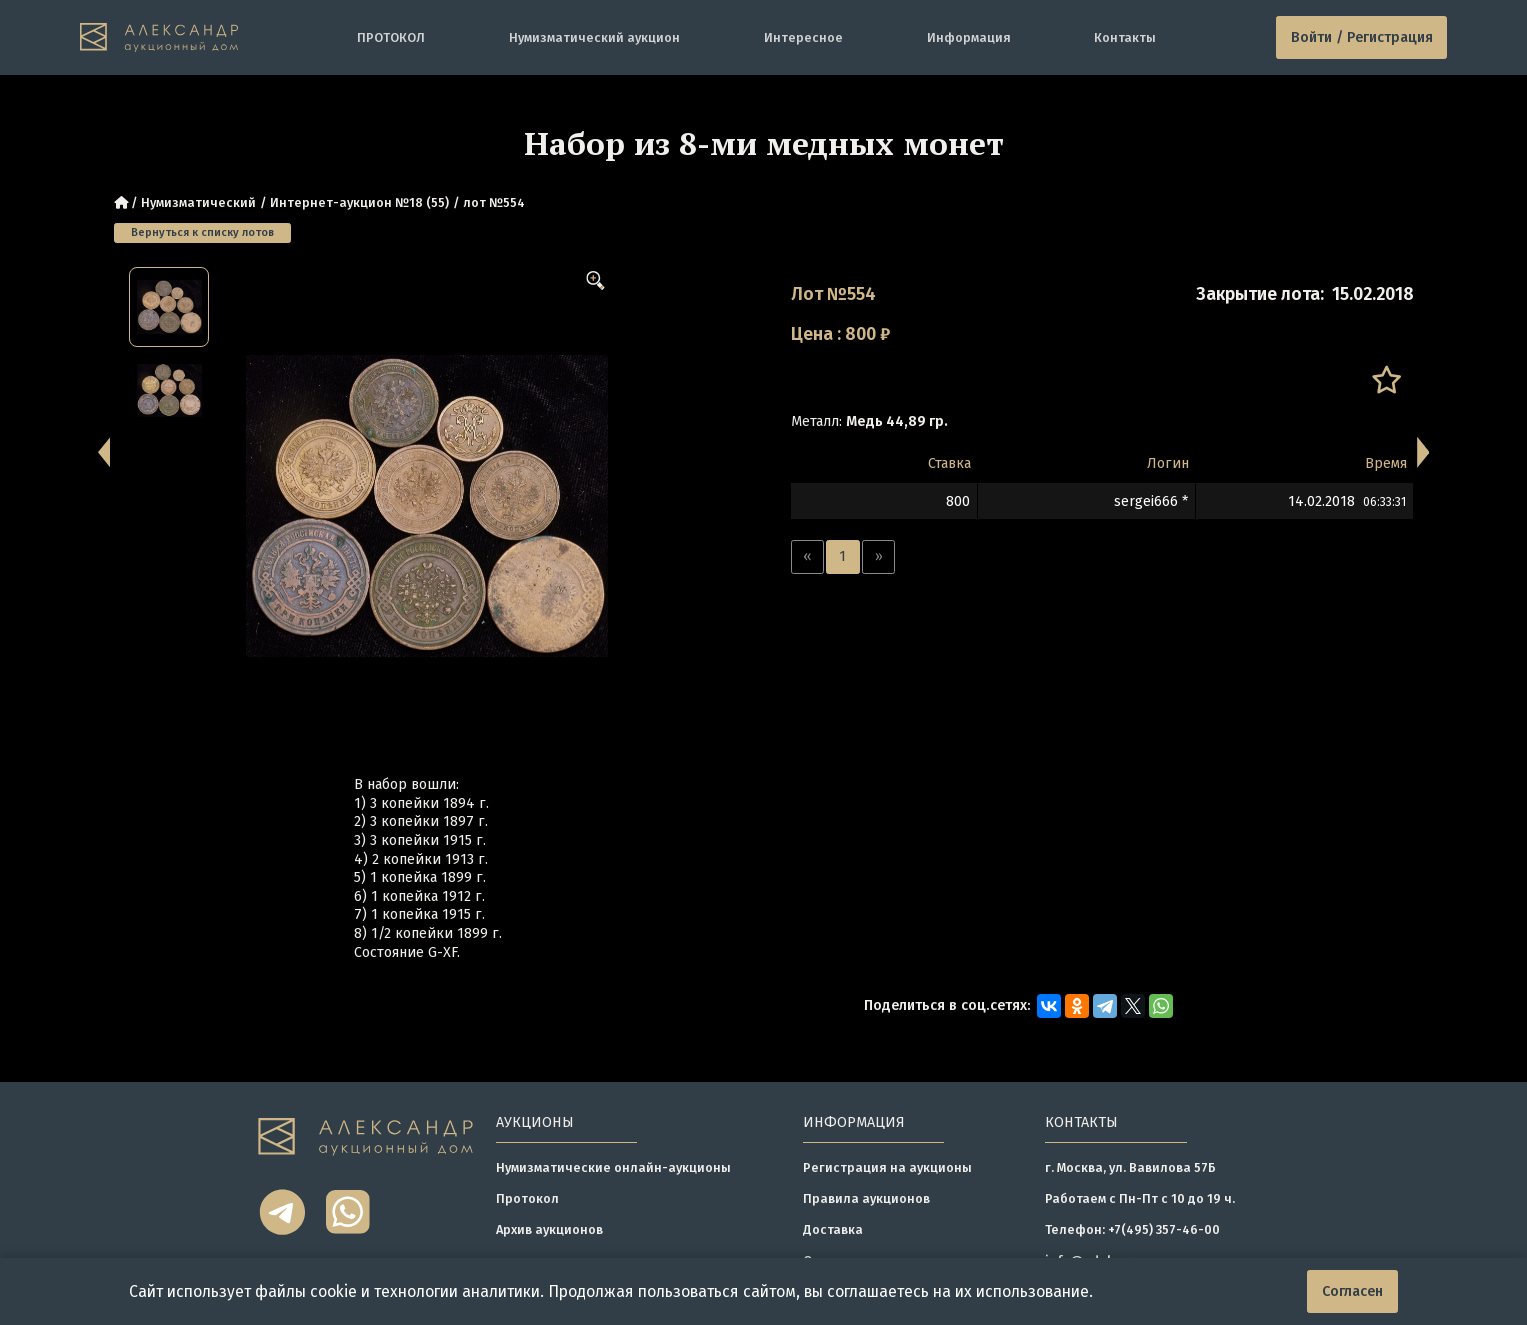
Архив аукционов (549, 1229)
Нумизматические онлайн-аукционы (613, 1167)
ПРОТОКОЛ (391, 37)
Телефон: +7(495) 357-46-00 (1132, 1229)
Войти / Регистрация (1362, 37)
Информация (969, 37)
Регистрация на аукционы (887, 1167)
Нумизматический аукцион (594, 37)
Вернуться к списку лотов (202, 232)
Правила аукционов (866, 1198)
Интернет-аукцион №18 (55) (359, 202)
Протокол (527, 1198)
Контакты (1125, 37)
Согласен (1352, 1291)
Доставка (833, 1229)
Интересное (803, 37)
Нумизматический (198, 202)
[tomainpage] (159, 37)
